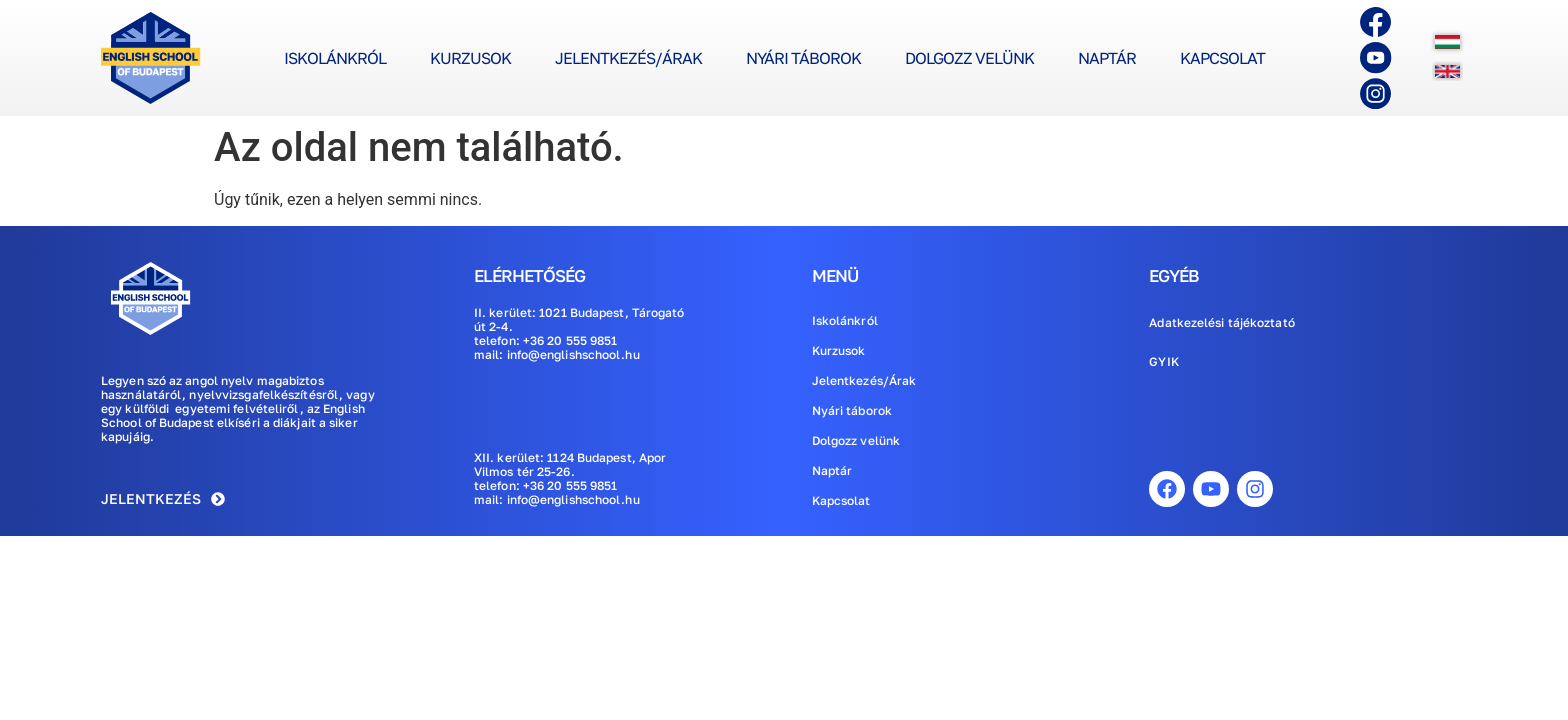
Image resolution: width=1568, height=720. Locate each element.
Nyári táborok (803, 58)
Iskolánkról (335, 58)
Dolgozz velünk (969, 58)
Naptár (1107, 58)
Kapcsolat (1222, 58)
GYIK (1163, 361)
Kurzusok (470, 58)
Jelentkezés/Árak (628, 58)
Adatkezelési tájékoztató (1221, 322)
